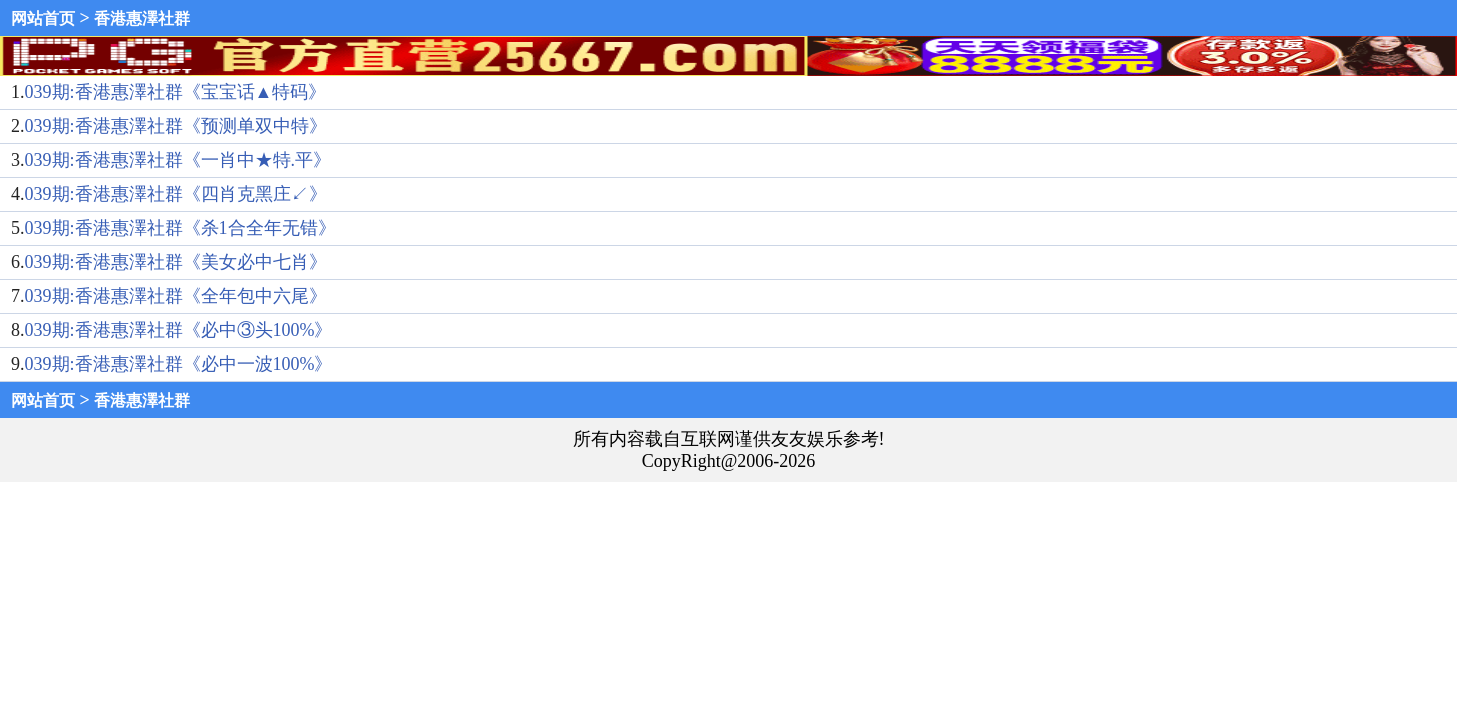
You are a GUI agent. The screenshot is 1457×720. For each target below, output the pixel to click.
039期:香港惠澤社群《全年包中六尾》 (176, 296)
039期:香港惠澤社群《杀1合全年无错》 (180, 228)
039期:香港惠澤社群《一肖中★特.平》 (178, 160)
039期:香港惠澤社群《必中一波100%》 (179, 364)
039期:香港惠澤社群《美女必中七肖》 (176, 262)
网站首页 (43, 18)
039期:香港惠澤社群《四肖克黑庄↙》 (176, 194)
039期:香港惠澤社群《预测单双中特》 (176, 126)
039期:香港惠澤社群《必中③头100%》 (179, 330)
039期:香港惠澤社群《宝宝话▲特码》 (176, 92)
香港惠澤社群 (142, 18)
